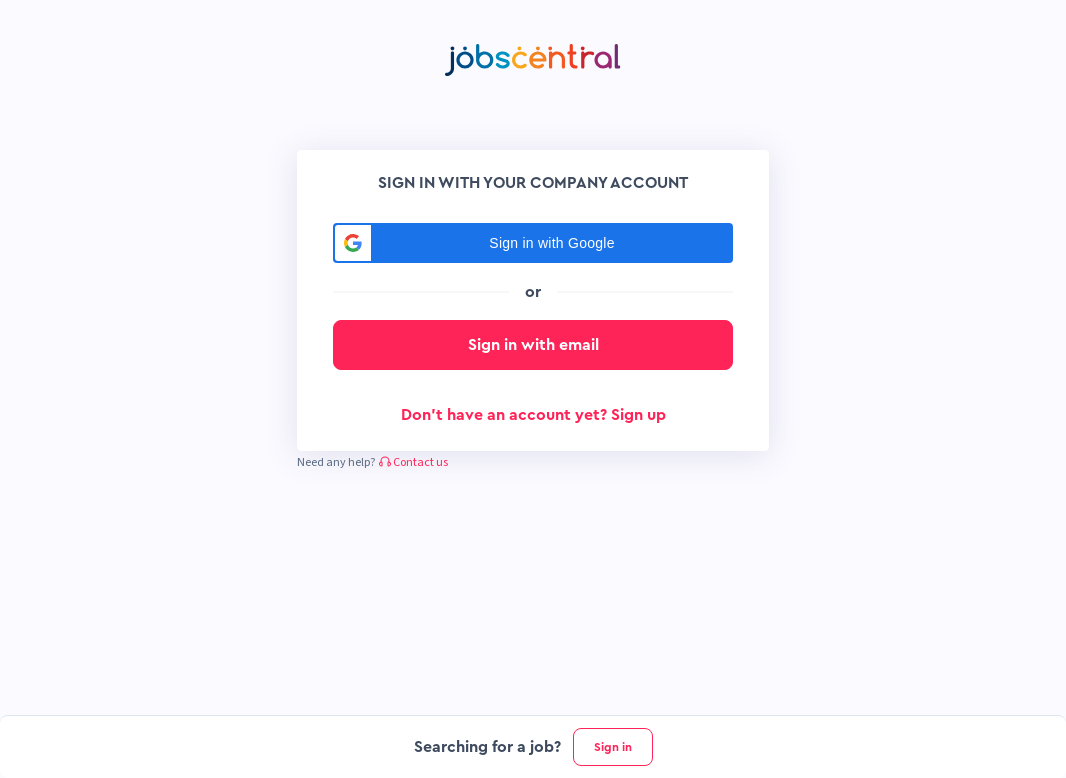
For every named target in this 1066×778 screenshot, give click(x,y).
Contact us (413, 463)
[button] (533, 243)
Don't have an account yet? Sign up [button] (533, 415)
